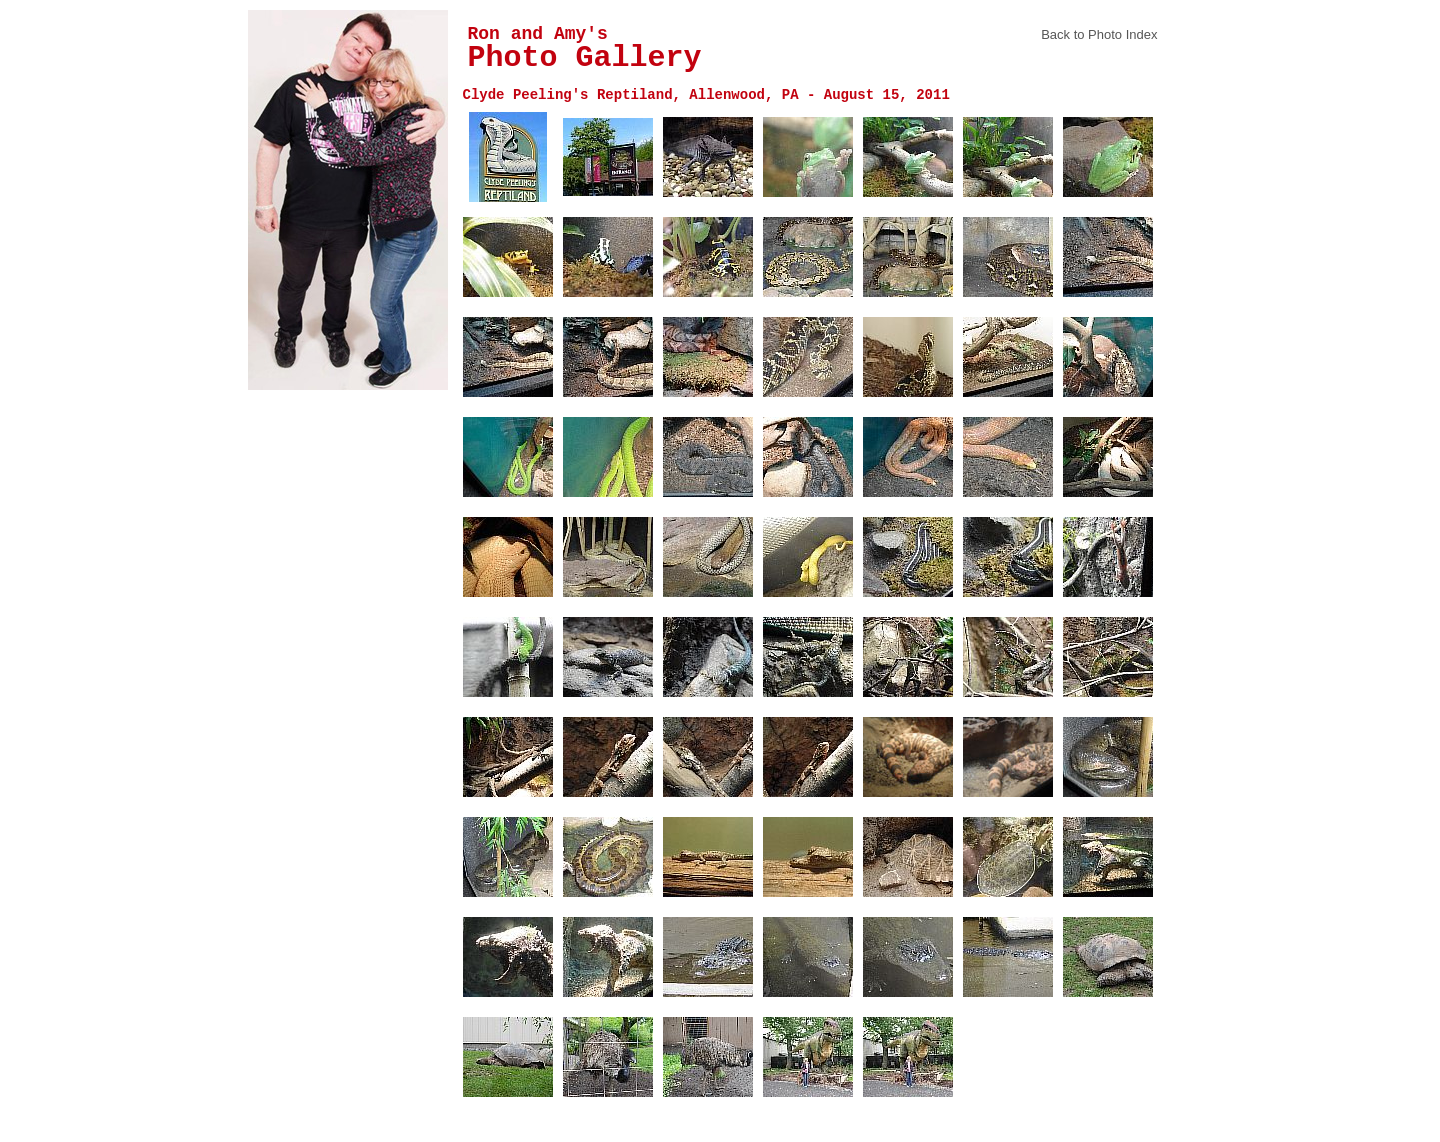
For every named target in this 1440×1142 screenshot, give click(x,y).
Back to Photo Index (1099, 34)
